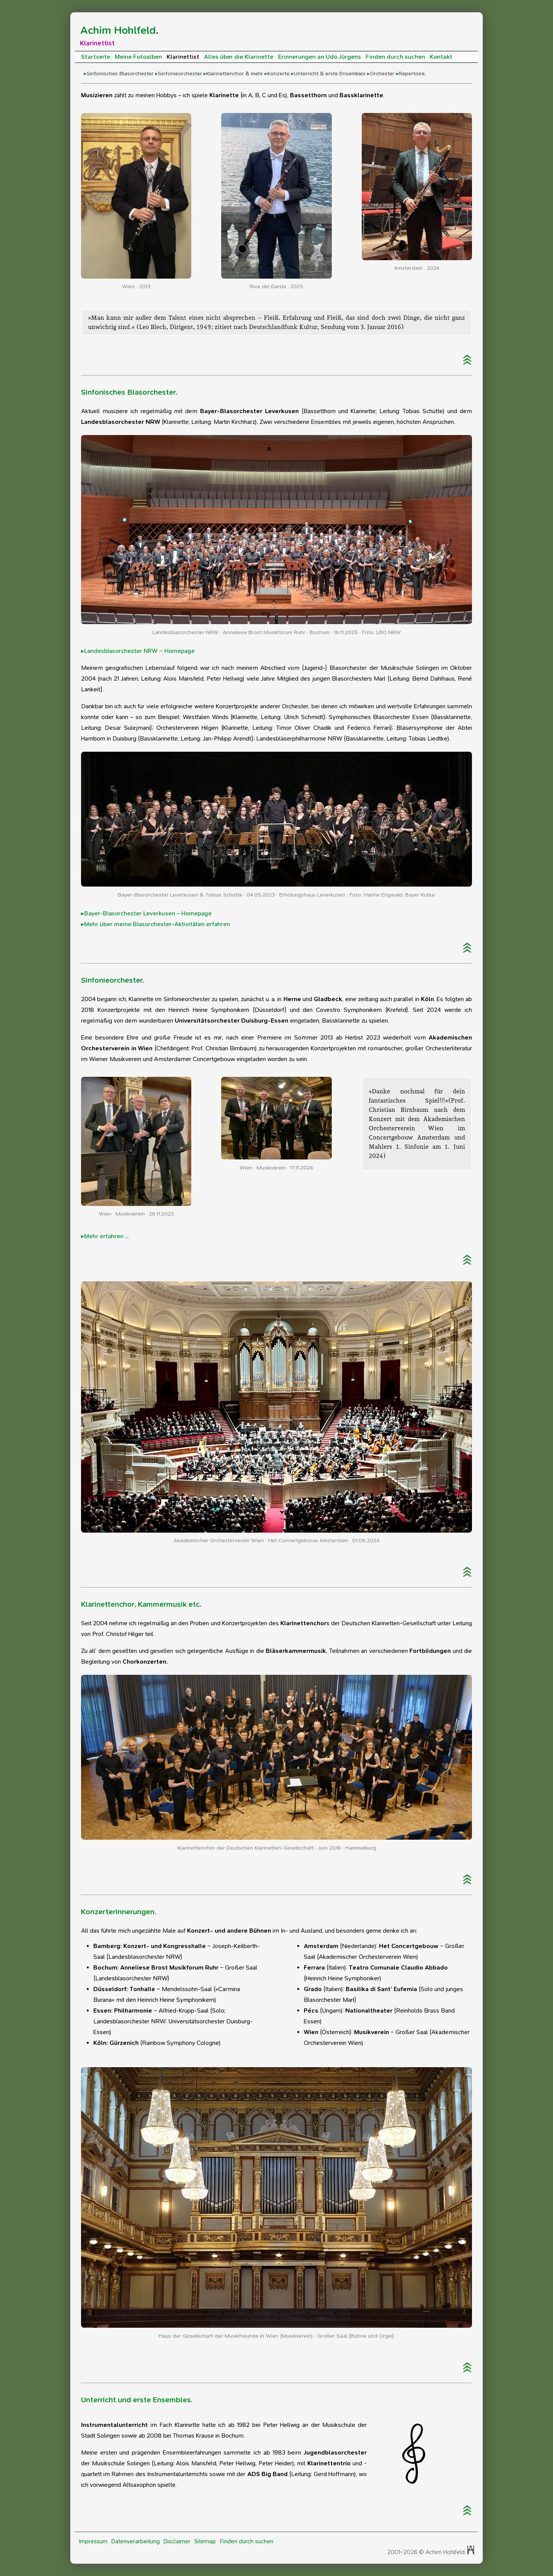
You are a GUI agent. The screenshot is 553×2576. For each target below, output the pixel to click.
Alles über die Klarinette (238, 56)
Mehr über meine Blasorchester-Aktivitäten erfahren (157, 924)
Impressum (93, 2541)
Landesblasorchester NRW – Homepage (139, 650)
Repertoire (412, 73)
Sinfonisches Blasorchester (120, 73)
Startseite (95, 56)
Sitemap (205, 2541)
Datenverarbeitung (135, 2541)
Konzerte (278, 73)
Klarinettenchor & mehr (234, 73)
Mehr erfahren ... (106, 1236)
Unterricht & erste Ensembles (330, 73)
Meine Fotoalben (138, 56)
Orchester (382, 73)
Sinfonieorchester (180, 73)
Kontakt (441, 56)
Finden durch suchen (395, 56)
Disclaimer (177, 2541)
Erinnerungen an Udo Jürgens (319, 56)
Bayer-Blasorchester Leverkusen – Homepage (148, 913)
